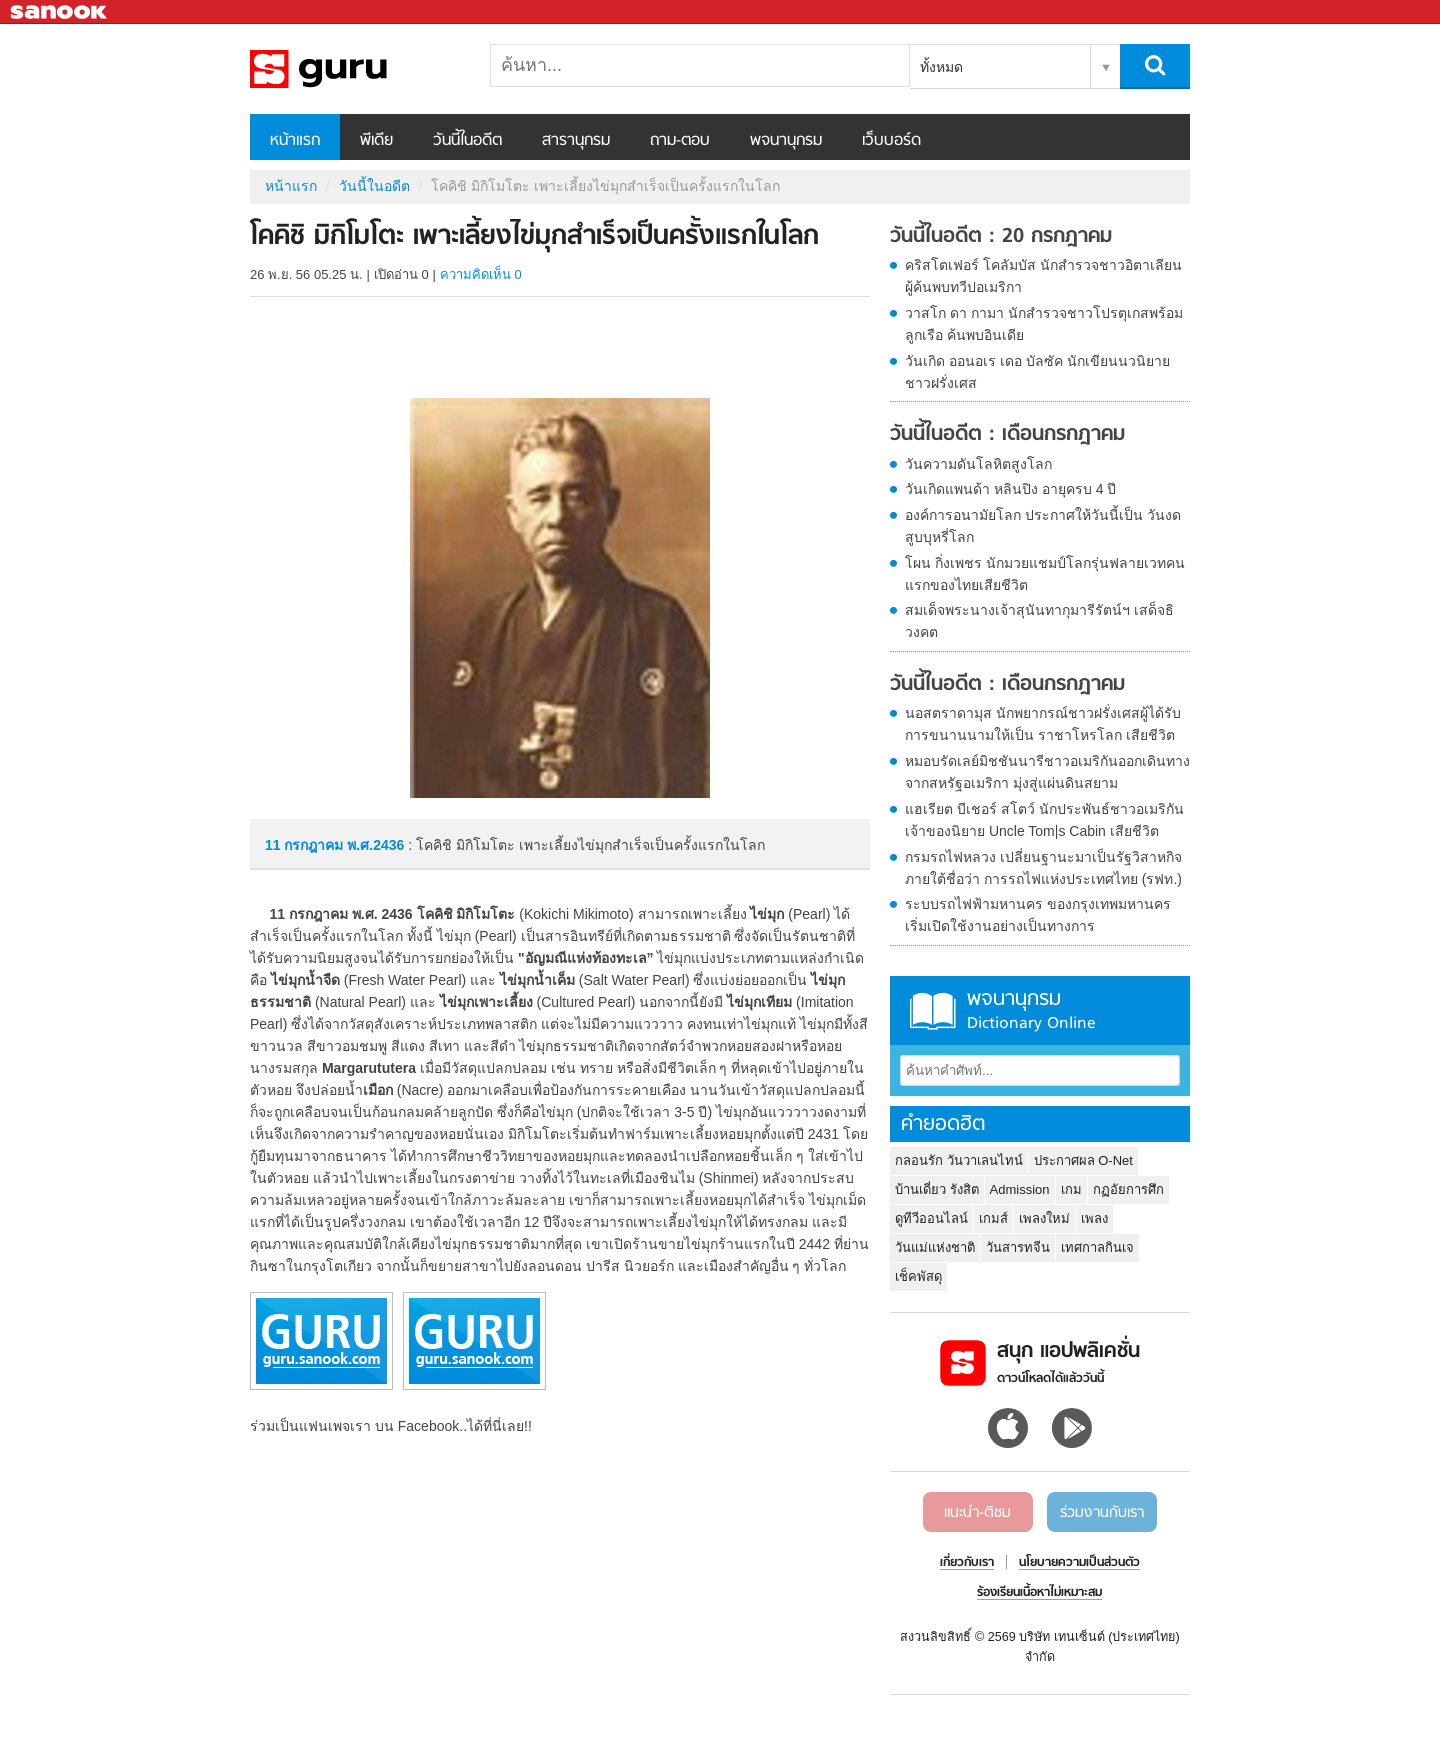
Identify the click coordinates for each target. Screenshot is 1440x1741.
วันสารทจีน (1018, 1247)
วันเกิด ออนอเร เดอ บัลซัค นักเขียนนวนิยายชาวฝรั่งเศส (1037, 372)
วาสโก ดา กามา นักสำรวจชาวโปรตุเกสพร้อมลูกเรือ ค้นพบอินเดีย (1044, 324)
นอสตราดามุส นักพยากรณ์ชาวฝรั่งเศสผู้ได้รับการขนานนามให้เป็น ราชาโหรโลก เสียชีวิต (1043, 724)
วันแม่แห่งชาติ (935, 1247)
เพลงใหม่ (1044, 1218)
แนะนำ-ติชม (977, 1513)
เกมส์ (993, 1218)
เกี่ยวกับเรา (967, 1563)
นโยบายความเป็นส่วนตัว (1079, 1563)
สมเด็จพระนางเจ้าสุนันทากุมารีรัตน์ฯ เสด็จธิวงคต (1039, 621)
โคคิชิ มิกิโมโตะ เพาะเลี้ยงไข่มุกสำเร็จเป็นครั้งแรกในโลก (355, 69)
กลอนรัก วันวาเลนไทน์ (959, 1160)
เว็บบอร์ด (891, 141)
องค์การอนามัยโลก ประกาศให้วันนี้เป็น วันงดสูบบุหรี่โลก (1043, 526)
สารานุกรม (576, 141)
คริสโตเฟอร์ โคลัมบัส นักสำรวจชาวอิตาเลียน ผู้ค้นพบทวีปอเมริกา (1043, 276)
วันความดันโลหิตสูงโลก (978, 464)
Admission (1020, 1189)
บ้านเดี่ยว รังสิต (937, 1189)
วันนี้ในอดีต (467, 141)
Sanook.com (60, 12)
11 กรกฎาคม (306, 845)
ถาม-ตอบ (680, 141)
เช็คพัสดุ (918, 1276)
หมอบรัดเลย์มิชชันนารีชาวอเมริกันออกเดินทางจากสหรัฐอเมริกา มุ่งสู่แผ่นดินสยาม (1047, 772)
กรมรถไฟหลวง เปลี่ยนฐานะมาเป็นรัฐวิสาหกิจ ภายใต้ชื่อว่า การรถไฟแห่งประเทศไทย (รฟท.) (1043, 868)
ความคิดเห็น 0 (481, 274)
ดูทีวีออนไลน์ (931, 1218)
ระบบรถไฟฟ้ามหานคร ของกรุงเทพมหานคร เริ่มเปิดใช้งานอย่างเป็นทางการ (1038, 915)
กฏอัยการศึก (1128, 1189)
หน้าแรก (295, 141)
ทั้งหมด (941, 67)
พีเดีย (376, 141)
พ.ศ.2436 (375, 845)
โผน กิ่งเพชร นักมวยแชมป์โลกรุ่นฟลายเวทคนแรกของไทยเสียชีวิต (1045, 574)
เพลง (1094, 1218)
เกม (1071, 1189)
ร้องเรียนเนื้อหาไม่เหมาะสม (1039, 1593)
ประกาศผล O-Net (1083, 1160)
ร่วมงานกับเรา (1102, 1513)
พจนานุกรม (786, 141)
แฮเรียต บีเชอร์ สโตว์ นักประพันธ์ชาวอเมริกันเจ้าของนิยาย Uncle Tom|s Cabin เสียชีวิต (1044, 820)
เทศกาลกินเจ (1097, 1247)
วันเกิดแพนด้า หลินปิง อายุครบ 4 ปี (1010, 489)
